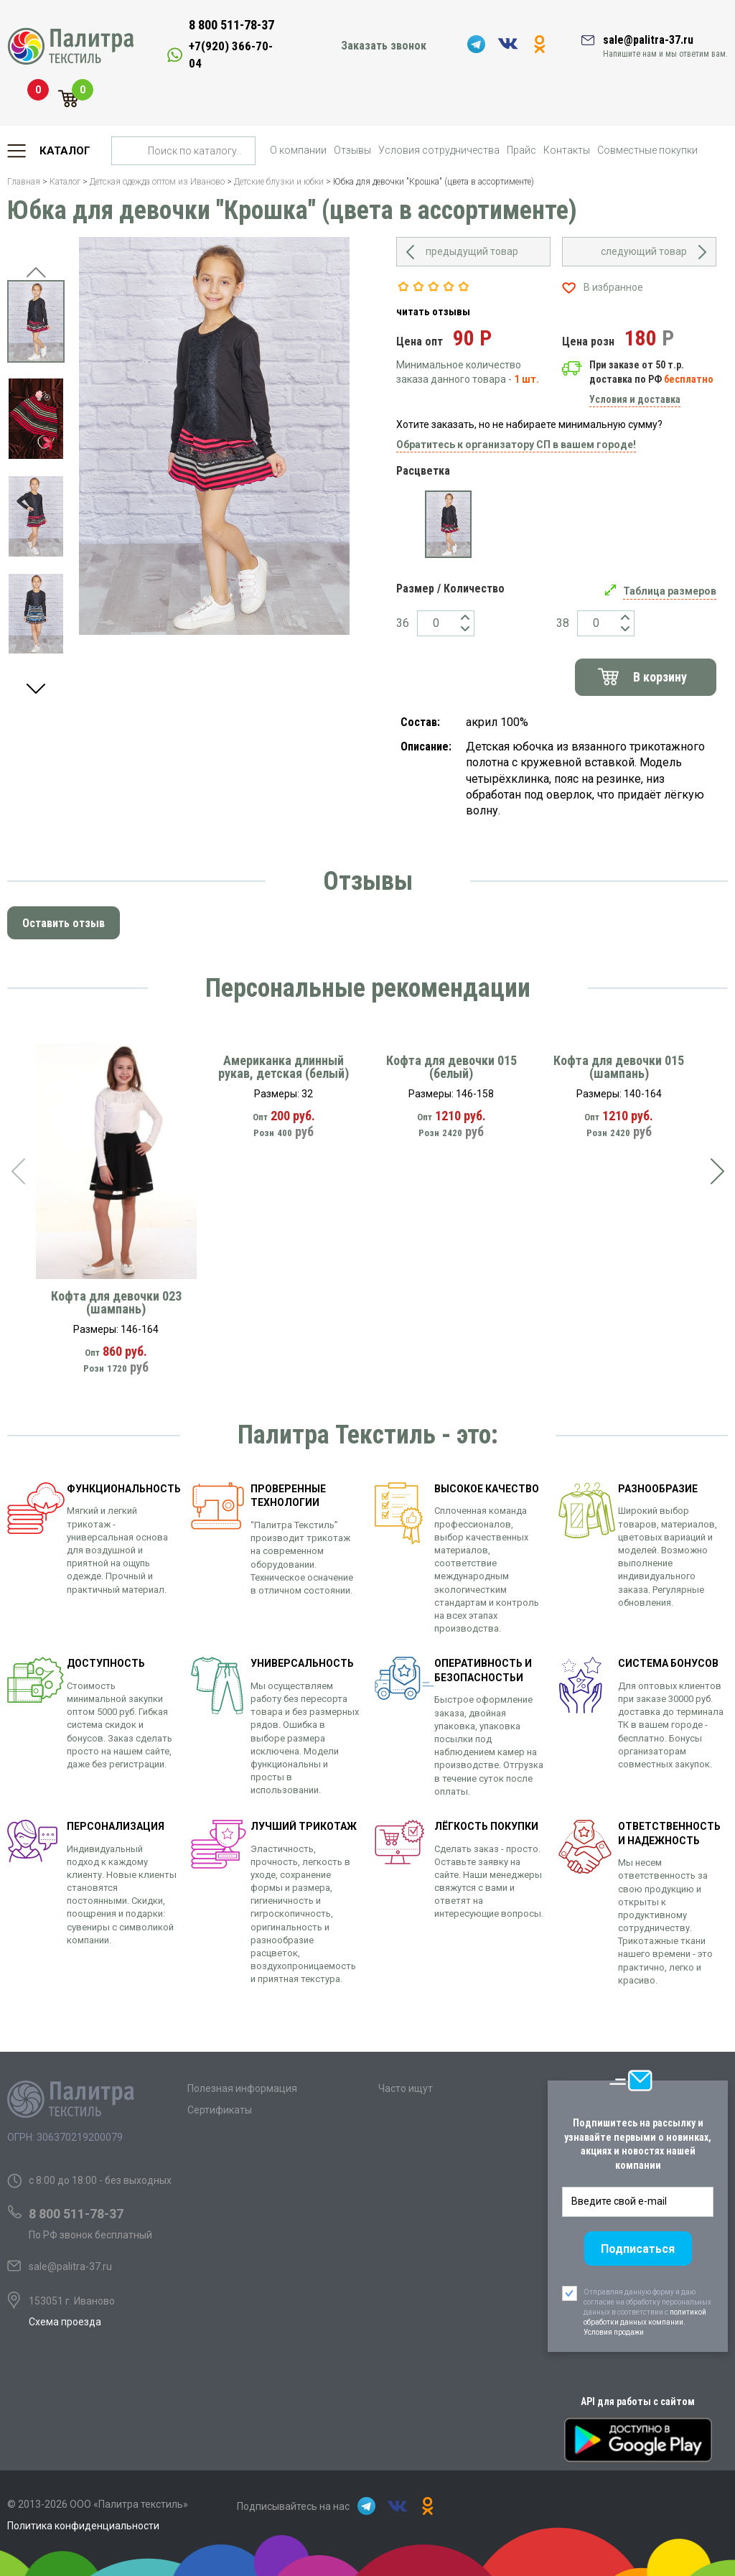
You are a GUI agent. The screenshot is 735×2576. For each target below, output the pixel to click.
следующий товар (644, 251)
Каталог (64, 150)
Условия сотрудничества (439, 150)
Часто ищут (405, 2088)
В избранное (613, 287)
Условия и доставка (634, 399)
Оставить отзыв (63, 923)
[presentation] (18, 1171)
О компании (298, 150)
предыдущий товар (472, 251)
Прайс (521, 150)
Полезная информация (242, 2088)
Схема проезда (65, 2322)
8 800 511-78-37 (231, 24)
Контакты (566, 150)
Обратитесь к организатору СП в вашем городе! (516, 444)
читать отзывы (433, 311)
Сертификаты (219, 2110)
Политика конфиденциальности (83, 2525)
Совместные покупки (647, 150)
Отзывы (352, 150)
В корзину (660, 676)
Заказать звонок (383, 45)
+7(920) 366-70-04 (231, 54)
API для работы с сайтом (638, 2401)
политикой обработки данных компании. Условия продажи (645, 2322)
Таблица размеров (669, 591)
